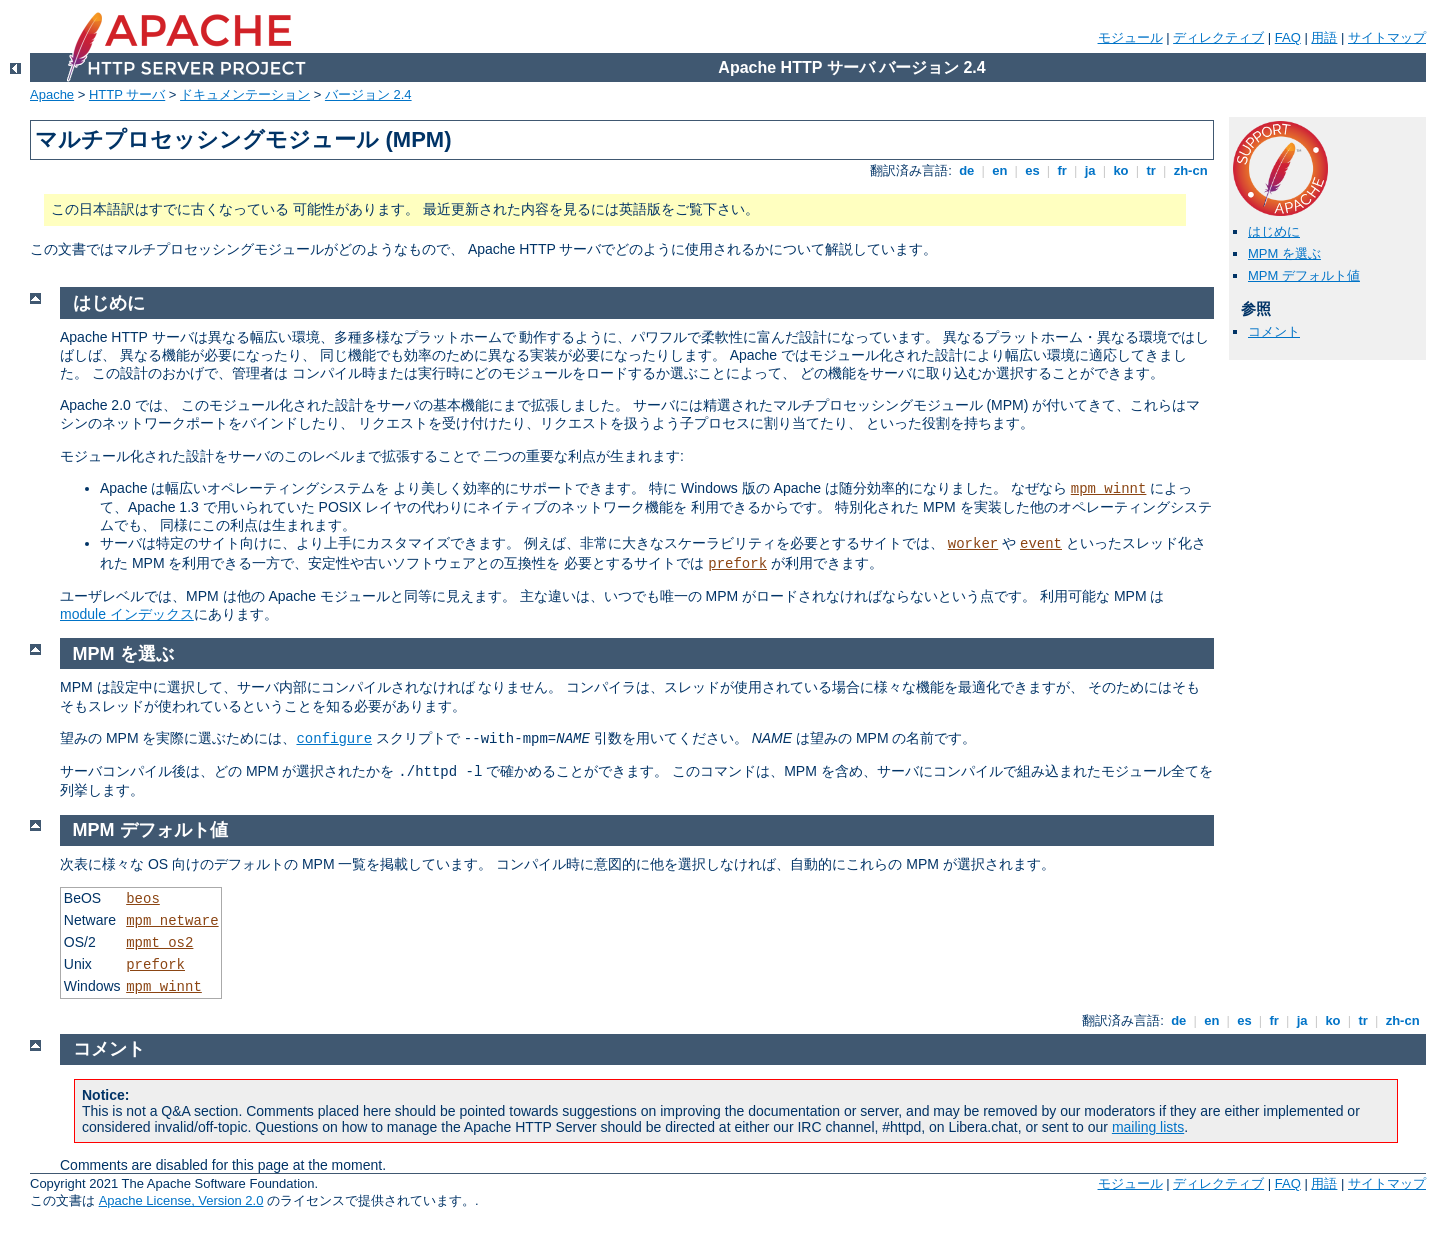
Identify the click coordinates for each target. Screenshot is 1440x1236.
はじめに (1274, 231)
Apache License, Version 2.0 (181, 1200)
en (1000, 170)
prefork (737, 564)
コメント (1274, 331)
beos (143, 899)
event (1041, 544)
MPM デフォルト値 (1304, 275)
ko (1121, 170)
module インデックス (127, 614)
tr (1151, 170)
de (967, 170)
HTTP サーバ (127, 94)
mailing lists (1148, 1127)
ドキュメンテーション (245, 94)
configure (334, 739)
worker (973, 544)
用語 (1324, 37)
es (1033, 170)
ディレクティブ (1218, 37)
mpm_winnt (1109, 489)
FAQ (1288, 37)
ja (1090, 170)
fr (1062, 170)
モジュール (1130, 37)
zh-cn (1190, 170)
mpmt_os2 (159, 943)
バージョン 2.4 (368, 94)
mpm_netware (172, 921)
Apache (52, 94)
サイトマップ (1387, 37)
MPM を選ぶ (1284, 253)
